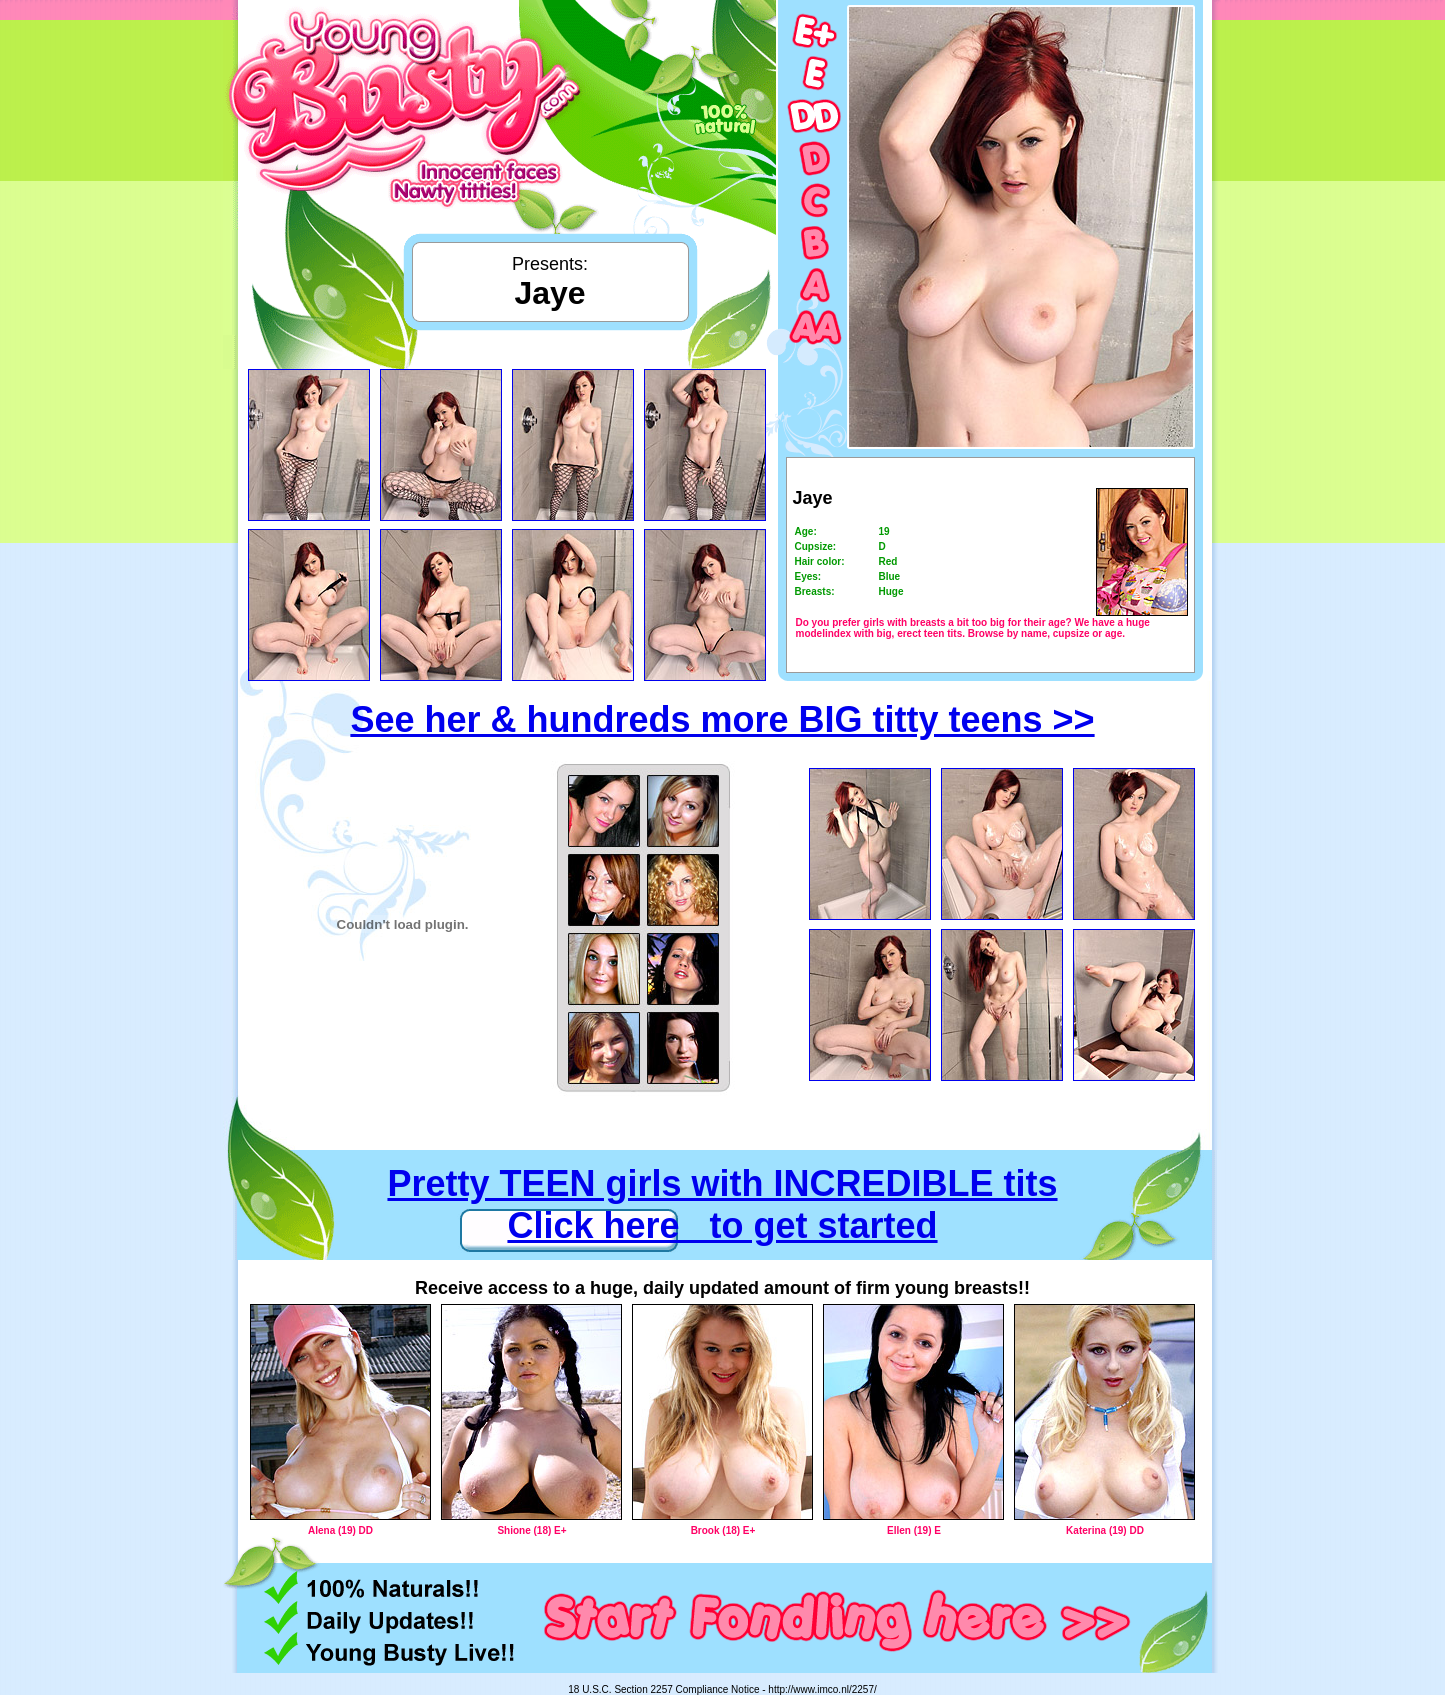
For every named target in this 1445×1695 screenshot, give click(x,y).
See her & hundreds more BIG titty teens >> (722, 719)
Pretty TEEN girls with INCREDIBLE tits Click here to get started (722, 1204)
